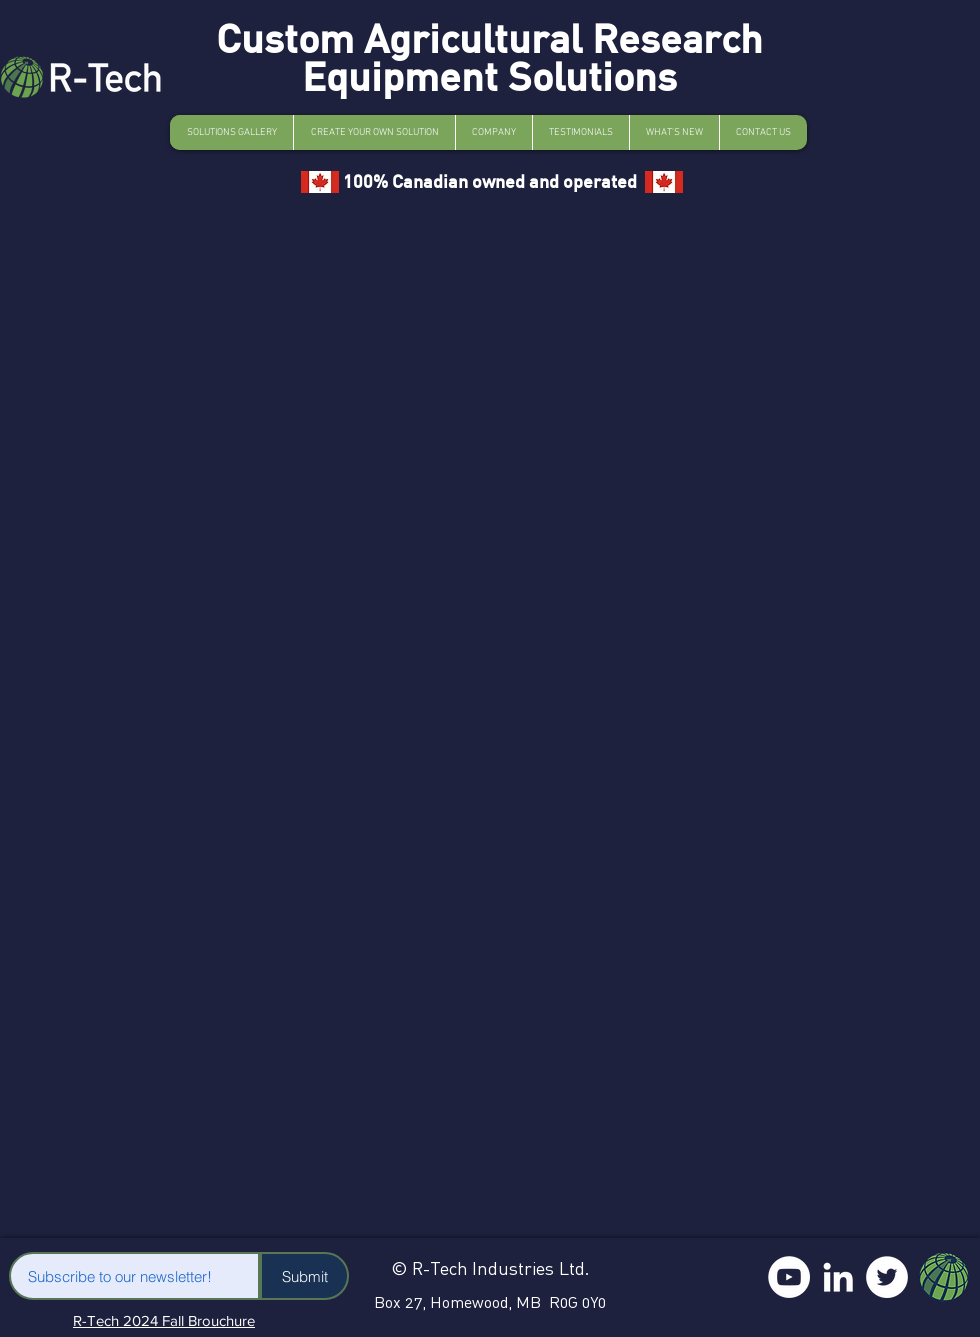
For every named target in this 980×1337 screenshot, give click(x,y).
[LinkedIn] (838, 1277)
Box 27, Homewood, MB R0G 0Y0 (490, 1302)
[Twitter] (887, 1277)
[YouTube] (789, 1277)
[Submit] (304, 1276)
